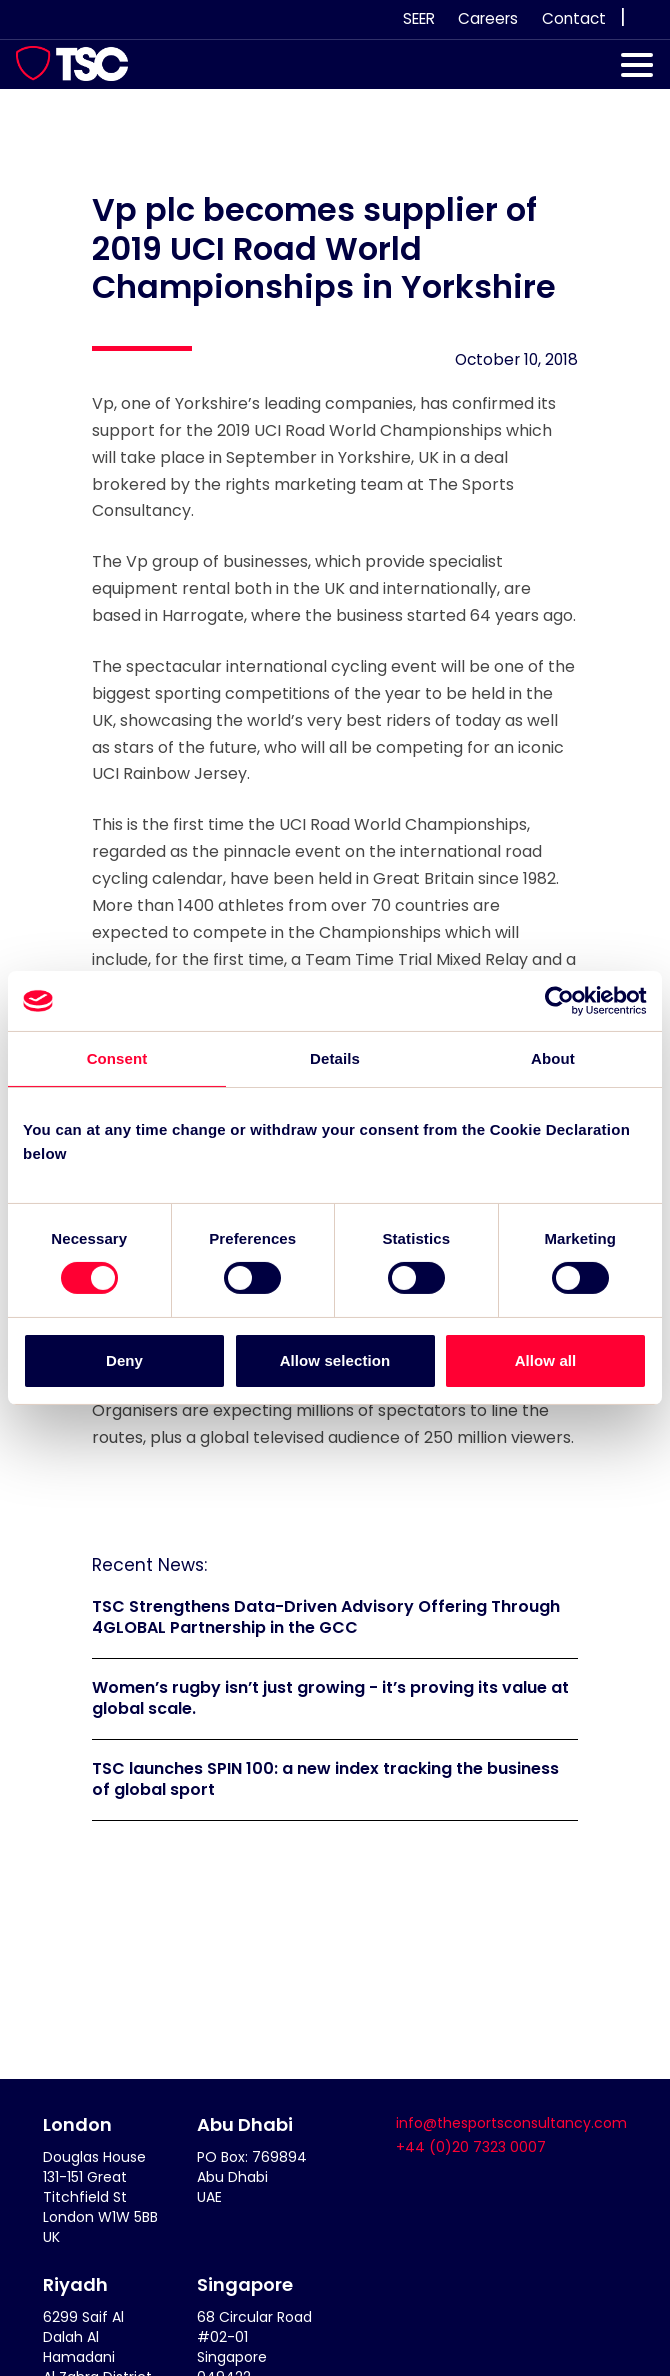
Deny (124, 1360)
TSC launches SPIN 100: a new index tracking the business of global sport (325, 1779)
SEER (419, 18)
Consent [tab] (117, 1058)
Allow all (546, 1360)
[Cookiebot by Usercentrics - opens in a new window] (559, 1001)
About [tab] (553, 1058)
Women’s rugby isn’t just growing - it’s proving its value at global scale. (330, 1698)
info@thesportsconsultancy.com (511, 2123)
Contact (574, 18)
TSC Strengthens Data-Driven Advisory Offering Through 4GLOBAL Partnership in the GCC (326, 1617)
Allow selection (335, 1360)
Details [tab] (335, 1058)
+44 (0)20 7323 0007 (471, 2147)
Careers (488, 18)
